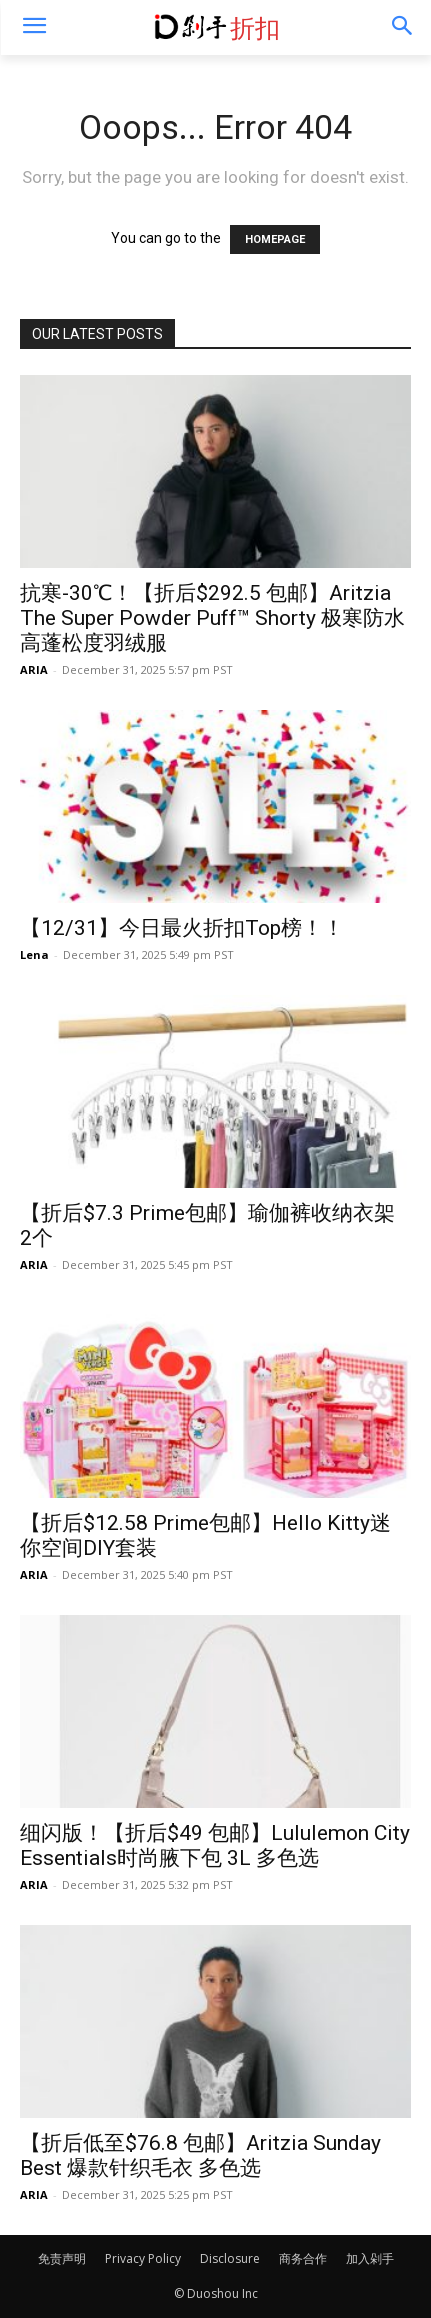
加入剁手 (370, 2258)
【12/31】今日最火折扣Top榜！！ (182, 928)
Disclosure (230, 2258)
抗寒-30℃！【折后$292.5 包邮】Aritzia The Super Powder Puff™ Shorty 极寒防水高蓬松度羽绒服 (212, 618)
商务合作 (303, 2258)
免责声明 (62, 2258)
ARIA (34, 669)
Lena (34, 954)
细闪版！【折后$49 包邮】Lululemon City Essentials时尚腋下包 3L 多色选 (215, 1845)
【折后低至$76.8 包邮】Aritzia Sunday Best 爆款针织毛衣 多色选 (200, 2155)
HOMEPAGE (275, 239)
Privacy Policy (143, 2258)
